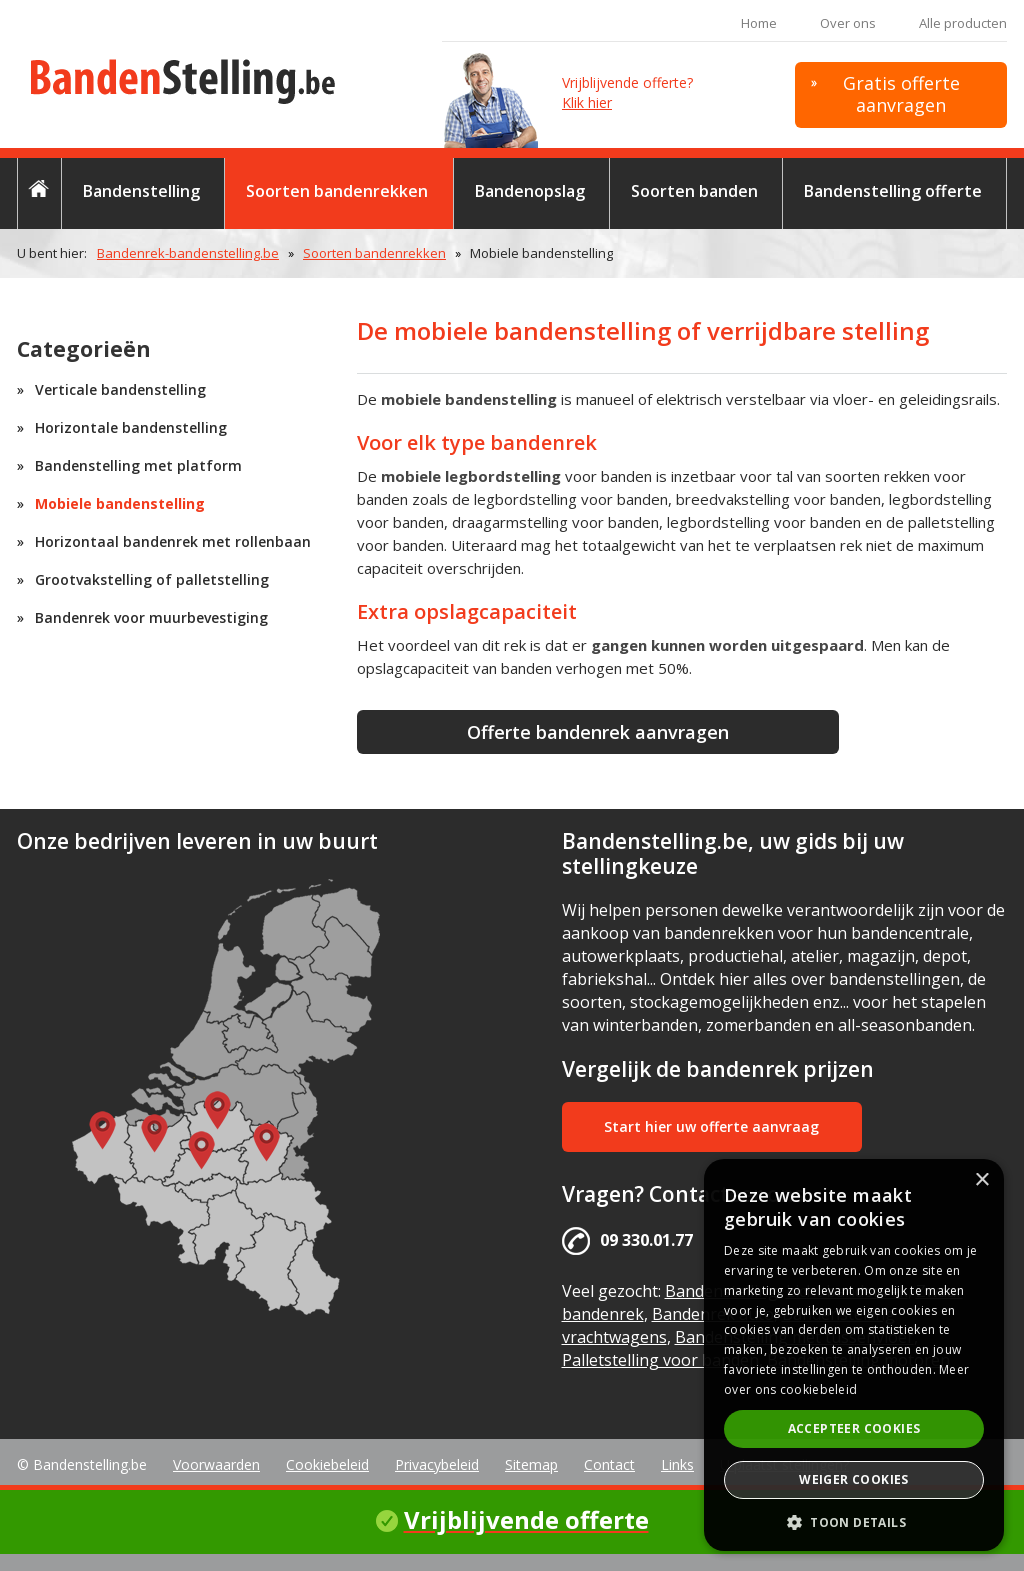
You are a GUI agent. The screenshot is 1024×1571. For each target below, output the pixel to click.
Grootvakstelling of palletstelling (152, 579)
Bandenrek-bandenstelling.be (188, 253)
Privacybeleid (437, 1464)
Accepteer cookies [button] (854, 1428)
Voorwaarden (216, 1464)
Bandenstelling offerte (893, 191)
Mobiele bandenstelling (120, 503)
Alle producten (963, 23)
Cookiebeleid (327, 1464)
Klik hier (587, 102)
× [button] (981, 1180)
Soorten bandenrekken (337, 191)
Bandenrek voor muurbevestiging (151, 617)
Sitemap (531, 1464)
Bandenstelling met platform (138, 465)
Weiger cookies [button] (854, 1479)
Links (677, 1464)
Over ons (848, 23)
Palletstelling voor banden (660, 1360)
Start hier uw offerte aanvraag (711, 1126)
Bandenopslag (530, 191)
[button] (854, 1521)
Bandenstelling (141, 191)
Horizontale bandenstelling (131, 427)
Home (759, 23)
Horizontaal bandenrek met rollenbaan (173, 541)
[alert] (854, 1355)
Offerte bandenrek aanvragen (598, 732)
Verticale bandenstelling (120, 389)
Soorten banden (694, 191)
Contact (609, 1464)
